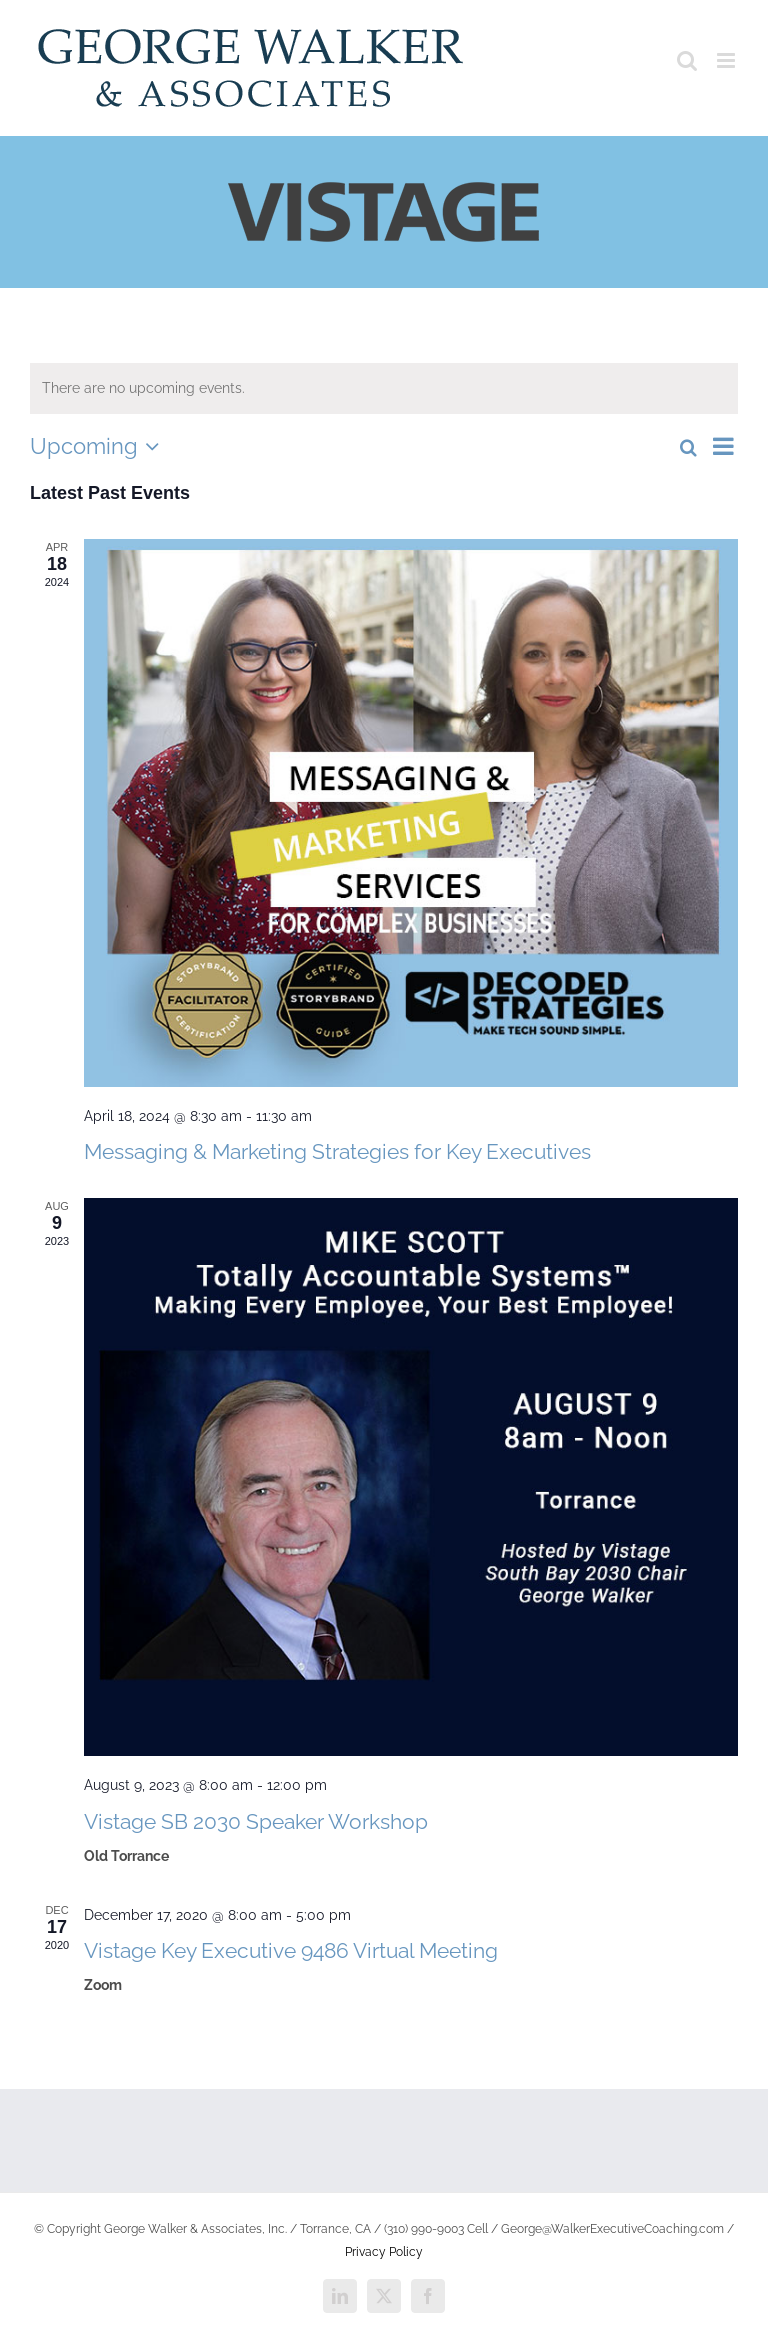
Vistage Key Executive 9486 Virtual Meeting (291, 1950)
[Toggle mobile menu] (727, 60)
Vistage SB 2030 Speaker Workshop (256, 1821)
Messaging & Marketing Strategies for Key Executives (337, 1151)
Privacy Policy (384, 2252)
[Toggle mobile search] (687, 60)
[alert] (384, 388)
